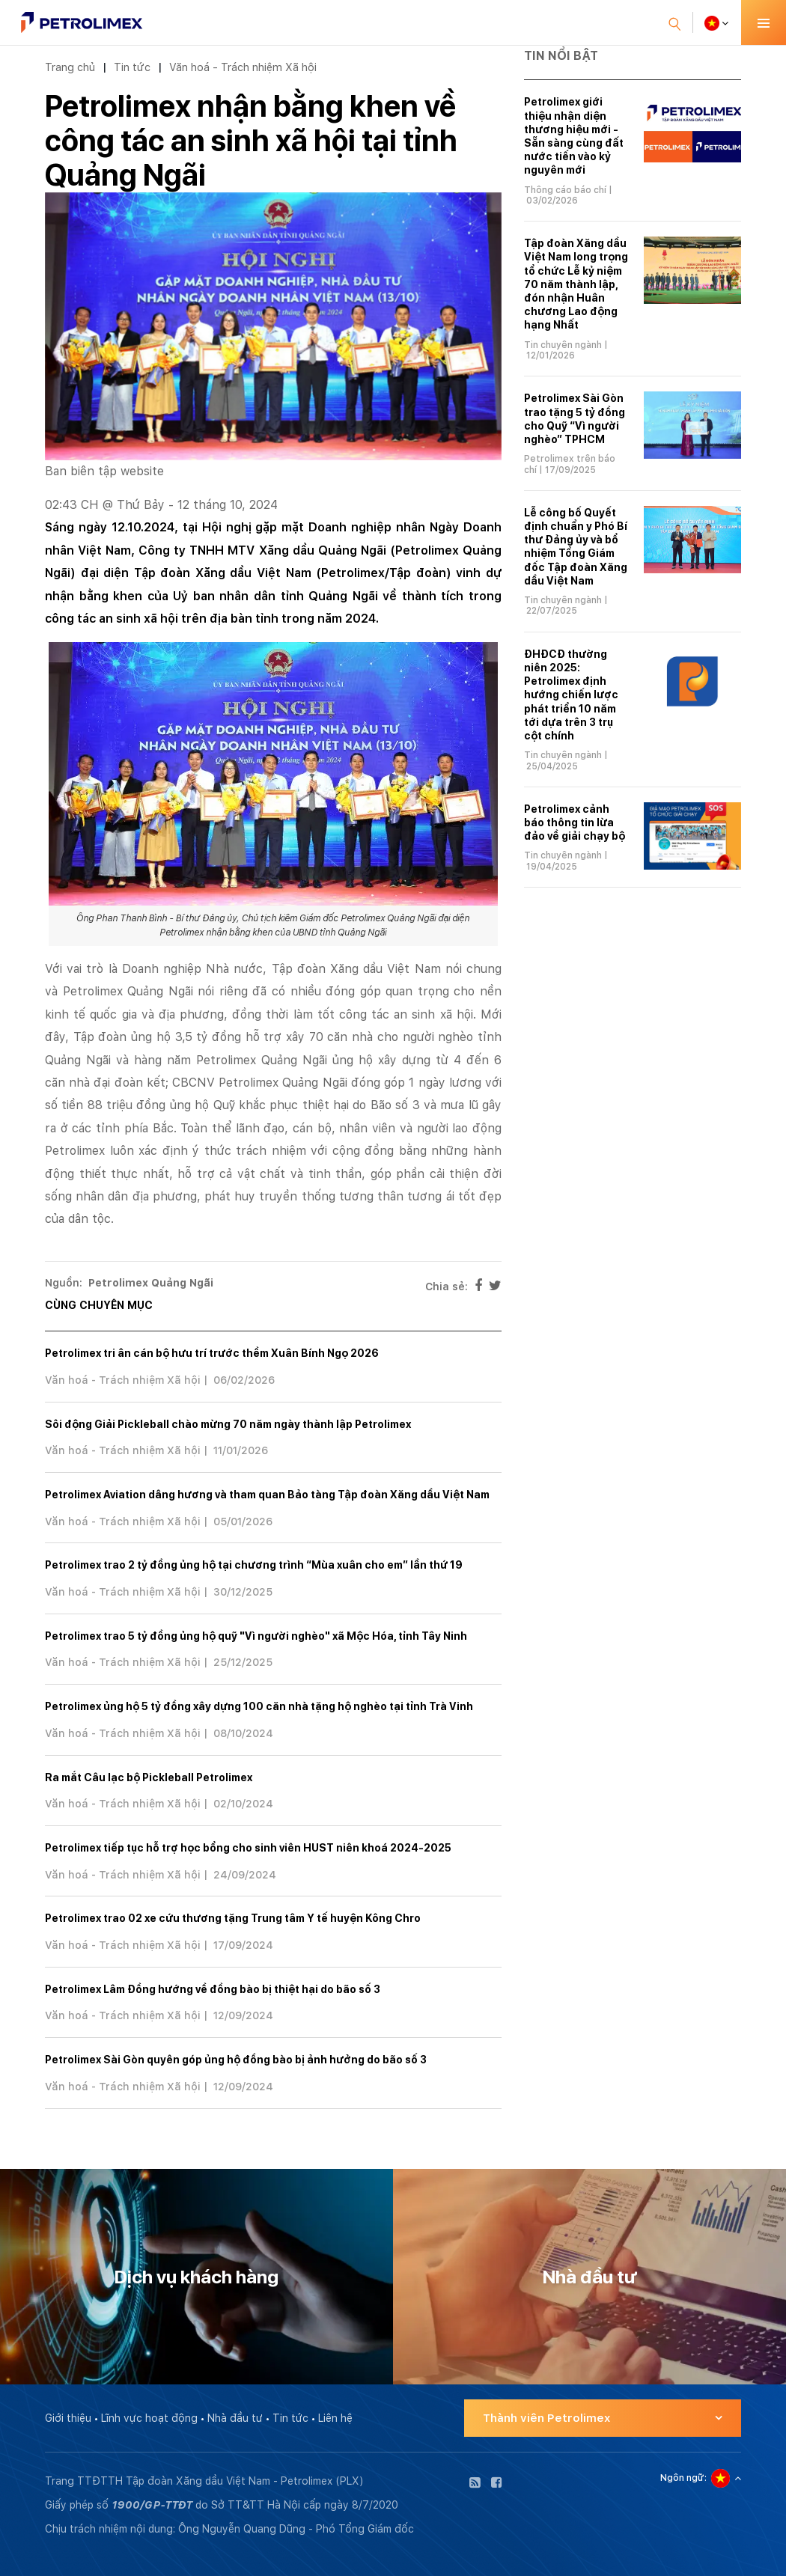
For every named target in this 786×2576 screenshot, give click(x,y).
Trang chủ (70, 67)
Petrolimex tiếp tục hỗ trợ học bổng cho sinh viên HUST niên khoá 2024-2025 (248, 1848)
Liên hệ (335, 2418)
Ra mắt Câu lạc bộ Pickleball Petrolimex (148, 1777)
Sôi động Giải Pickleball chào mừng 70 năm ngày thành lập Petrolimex (228, 1424)
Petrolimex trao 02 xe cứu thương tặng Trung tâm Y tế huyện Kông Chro (233, 1918)
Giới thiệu (68, 2418)
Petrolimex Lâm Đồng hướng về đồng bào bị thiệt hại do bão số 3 (212, 1989)
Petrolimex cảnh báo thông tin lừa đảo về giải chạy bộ (574, 822)
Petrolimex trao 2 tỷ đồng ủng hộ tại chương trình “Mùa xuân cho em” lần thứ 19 (254, 1565)
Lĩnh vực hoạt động (149, 2418)
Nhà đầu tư (235, 2418)
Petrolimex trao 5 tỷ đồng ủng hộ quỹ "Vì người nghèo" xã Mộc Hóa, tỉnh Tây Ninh (256, 1636)
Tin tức (132, 67)
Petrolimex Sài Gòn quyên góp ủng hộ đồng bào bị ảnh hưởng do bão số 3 (236, 2060)
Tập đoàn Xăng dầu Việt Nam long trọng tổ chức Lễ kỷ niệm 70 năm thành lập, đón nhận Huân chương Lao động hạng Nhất (576, 284)
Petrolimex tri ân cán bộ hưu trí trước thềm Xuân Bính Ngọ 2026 (212, 1353)
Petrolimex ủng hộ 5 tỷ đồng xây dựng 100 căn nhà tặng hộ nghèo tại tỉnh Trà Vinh (259, 1706)
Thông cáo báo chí (565, 190)
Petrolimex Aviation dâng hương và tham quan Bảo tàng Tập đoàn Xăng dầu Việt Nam (267, 1495)
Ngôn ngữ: (683, 2478)
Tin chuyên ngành (563, 345)
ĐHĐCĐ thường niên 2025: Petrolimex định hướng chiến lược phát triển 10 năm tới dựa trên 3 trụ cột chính (571, 695)
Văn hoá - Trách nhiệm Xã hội (243, 67)
